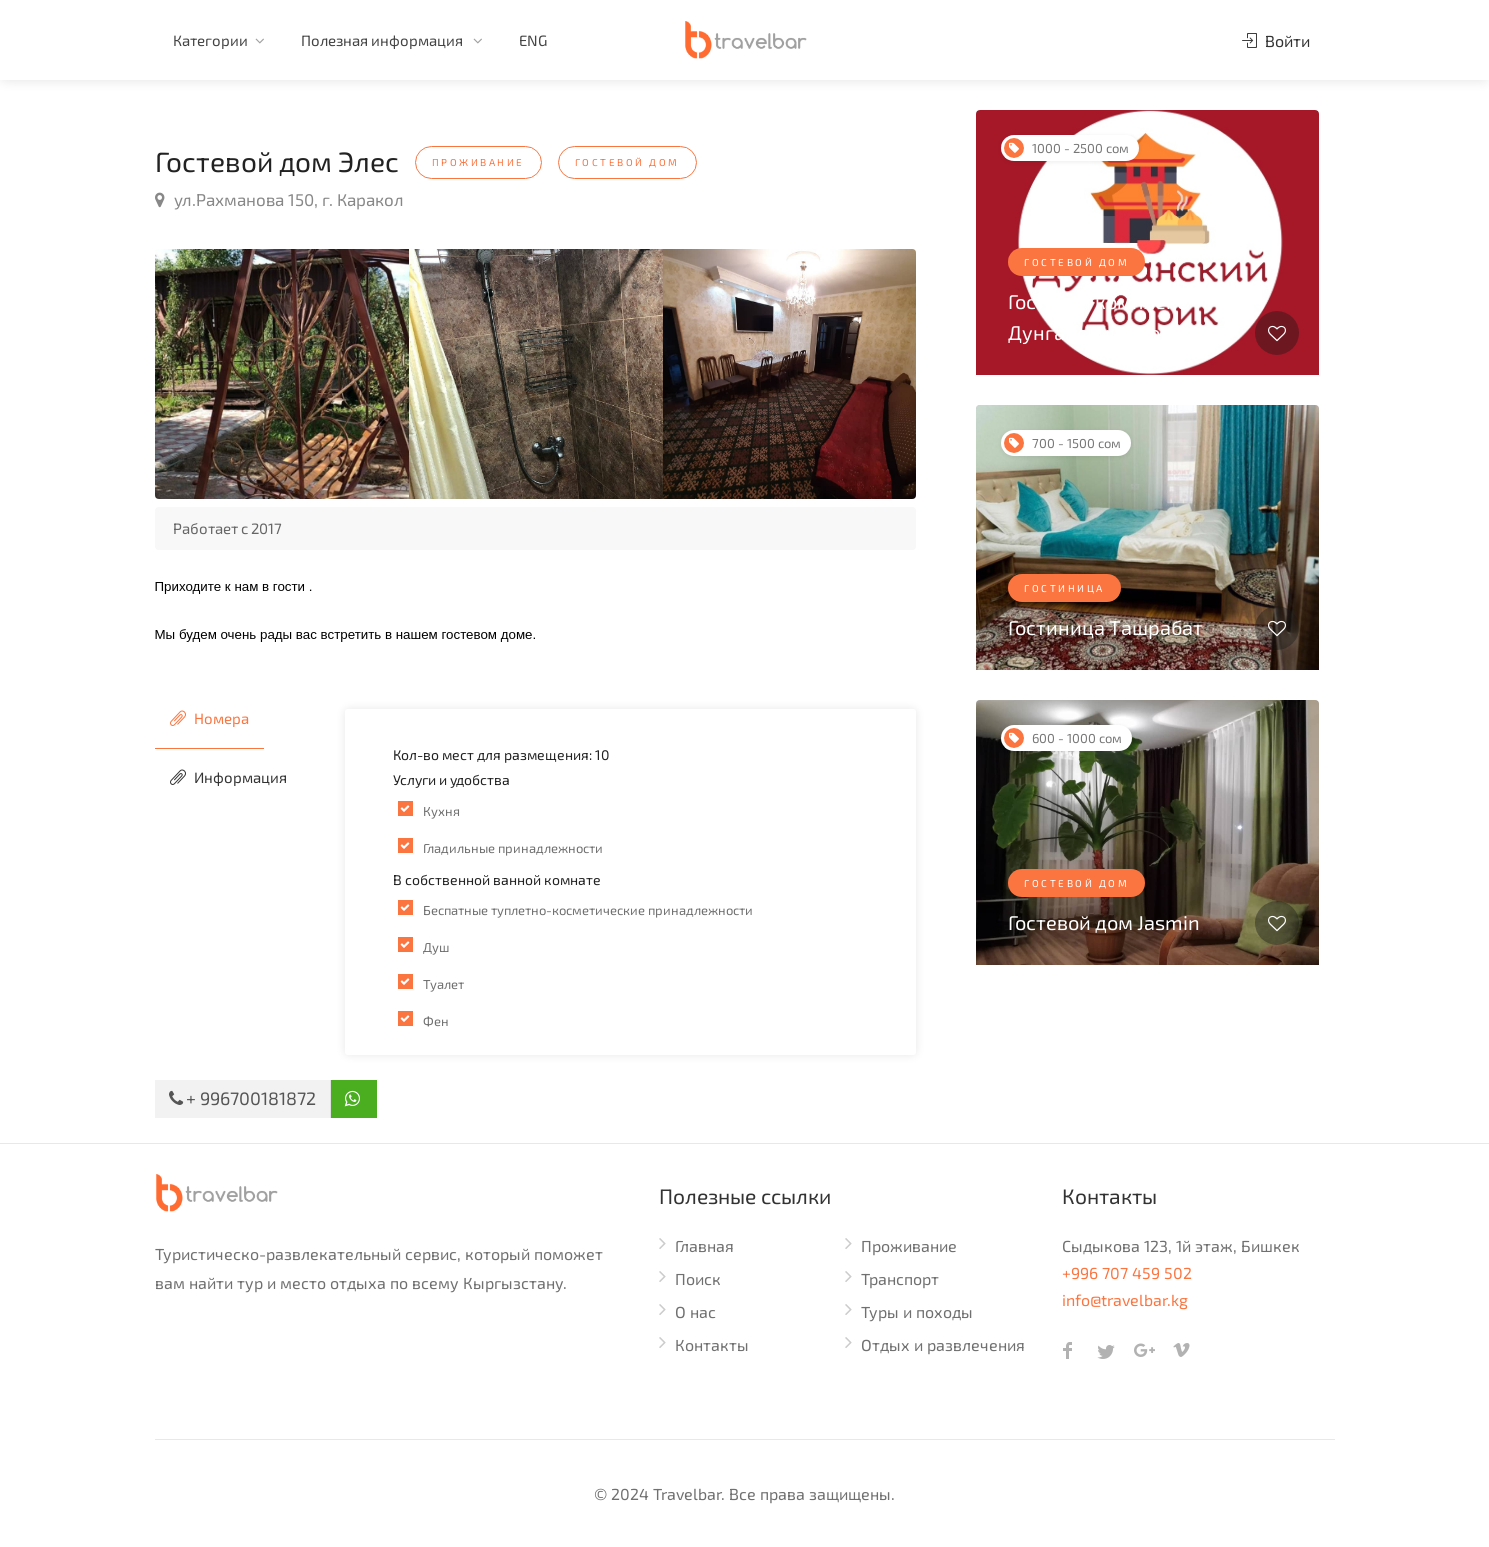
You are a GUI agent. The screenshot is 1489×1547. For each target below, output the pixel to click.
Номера (209, 718)
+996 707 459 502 (1127, 1272)
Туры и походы (917, 1311)
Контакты (712, 1344)
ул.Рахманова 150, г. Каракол (279, 199)
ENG (533, 40)
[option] (282, 374)
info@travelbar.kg (1125, 1299)
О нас (695, 1311)
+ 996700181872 (242, 1098)
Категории (210, 40)
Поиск (698, 1278)
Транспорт (900, 1278)
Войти (1276, 40)
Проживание (909, 1245)
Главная (704, 1245)
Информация (228, 777)
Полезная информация (383, 40)
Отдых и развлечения (943, 1344)
